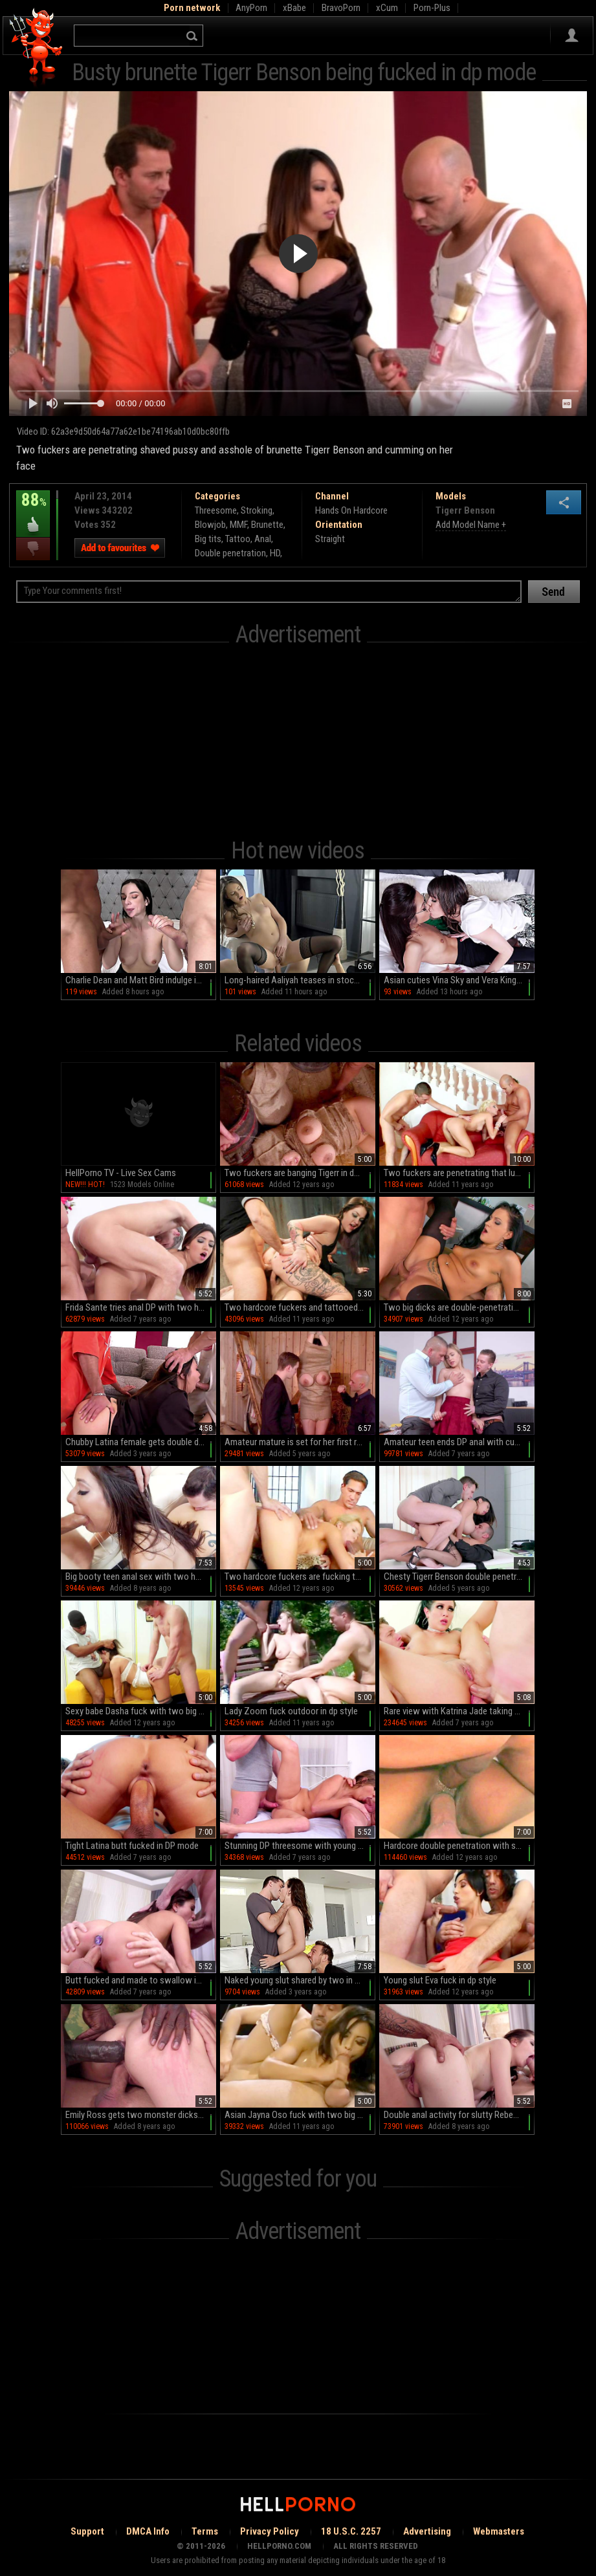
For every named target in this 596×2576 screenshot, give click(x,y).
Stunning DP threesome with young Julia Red (300, 1845)
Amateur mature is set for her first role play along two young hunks (300, 1442)
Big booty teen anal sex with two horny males (140, 1576)
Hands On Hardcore (351, 510)
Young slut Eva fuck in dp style (440, 1980)
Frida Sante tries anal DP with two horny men (140, 1307)
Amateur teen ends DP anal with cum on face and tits (459, 1442)
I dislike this (33, 549)
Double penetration (230, 553)
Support (87, 2531)
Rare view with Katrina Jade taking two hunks (459, 1711)
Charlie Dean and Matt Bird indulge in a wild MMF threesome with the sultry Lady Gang (140, 980)
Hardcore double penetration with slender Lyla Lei (459, 1845)
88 (33, 509)
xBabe (294, 8)
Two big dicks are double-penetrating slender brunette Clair (459, 1307)
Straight (330, 539)
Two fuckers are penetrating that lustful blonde (459, 1173)
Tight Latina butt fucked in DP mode (132, 1845)
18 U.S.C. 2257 (351, 2531)
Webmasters (498, 2531)
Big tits (208, 539)
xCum (387, 8)
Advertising (427, 2531)
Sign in (571, 35)
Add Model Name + (471, 524)
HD (275, 553)
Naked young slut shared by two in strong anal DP (300, 1980)
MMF (238, 524)
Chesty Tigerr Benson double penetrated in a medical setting (459, 1576)
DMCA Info (148, 2531)
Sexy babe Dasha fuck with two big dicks (140, 1711)
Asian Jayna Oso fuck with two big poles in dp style (300, 2115)
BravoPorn (341, 8)
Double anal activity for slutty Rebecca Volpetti (459, 2115)
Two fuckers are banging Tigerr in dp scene (300, 1173)
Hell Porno (36, 48)
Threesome (216, 510)
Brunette (267, 524)
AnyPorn (251, 8)
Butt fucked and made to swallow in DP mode (140, 1980)
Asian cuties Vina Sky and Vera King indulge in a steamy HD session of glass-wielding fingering (459, 980)
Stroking (256, 510)
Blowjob (210, 524)
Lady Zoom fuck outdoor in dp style (291, 1711)
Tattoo (237, 539)
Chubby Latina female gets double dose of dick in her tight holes (140, 1442)
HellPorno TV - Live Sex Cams (120, 1173)
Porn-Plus (432, 8)
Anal (262, 539)
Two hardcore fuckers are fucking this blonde (300, 1576)
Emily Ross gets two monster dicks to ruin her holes (140, 2115)
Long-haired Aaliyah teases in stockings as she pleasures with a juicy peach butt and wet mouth (300, 980)
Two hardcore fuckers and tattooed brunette (300, 1307)
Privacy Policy (269, 2531)
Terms (205, 2531)
